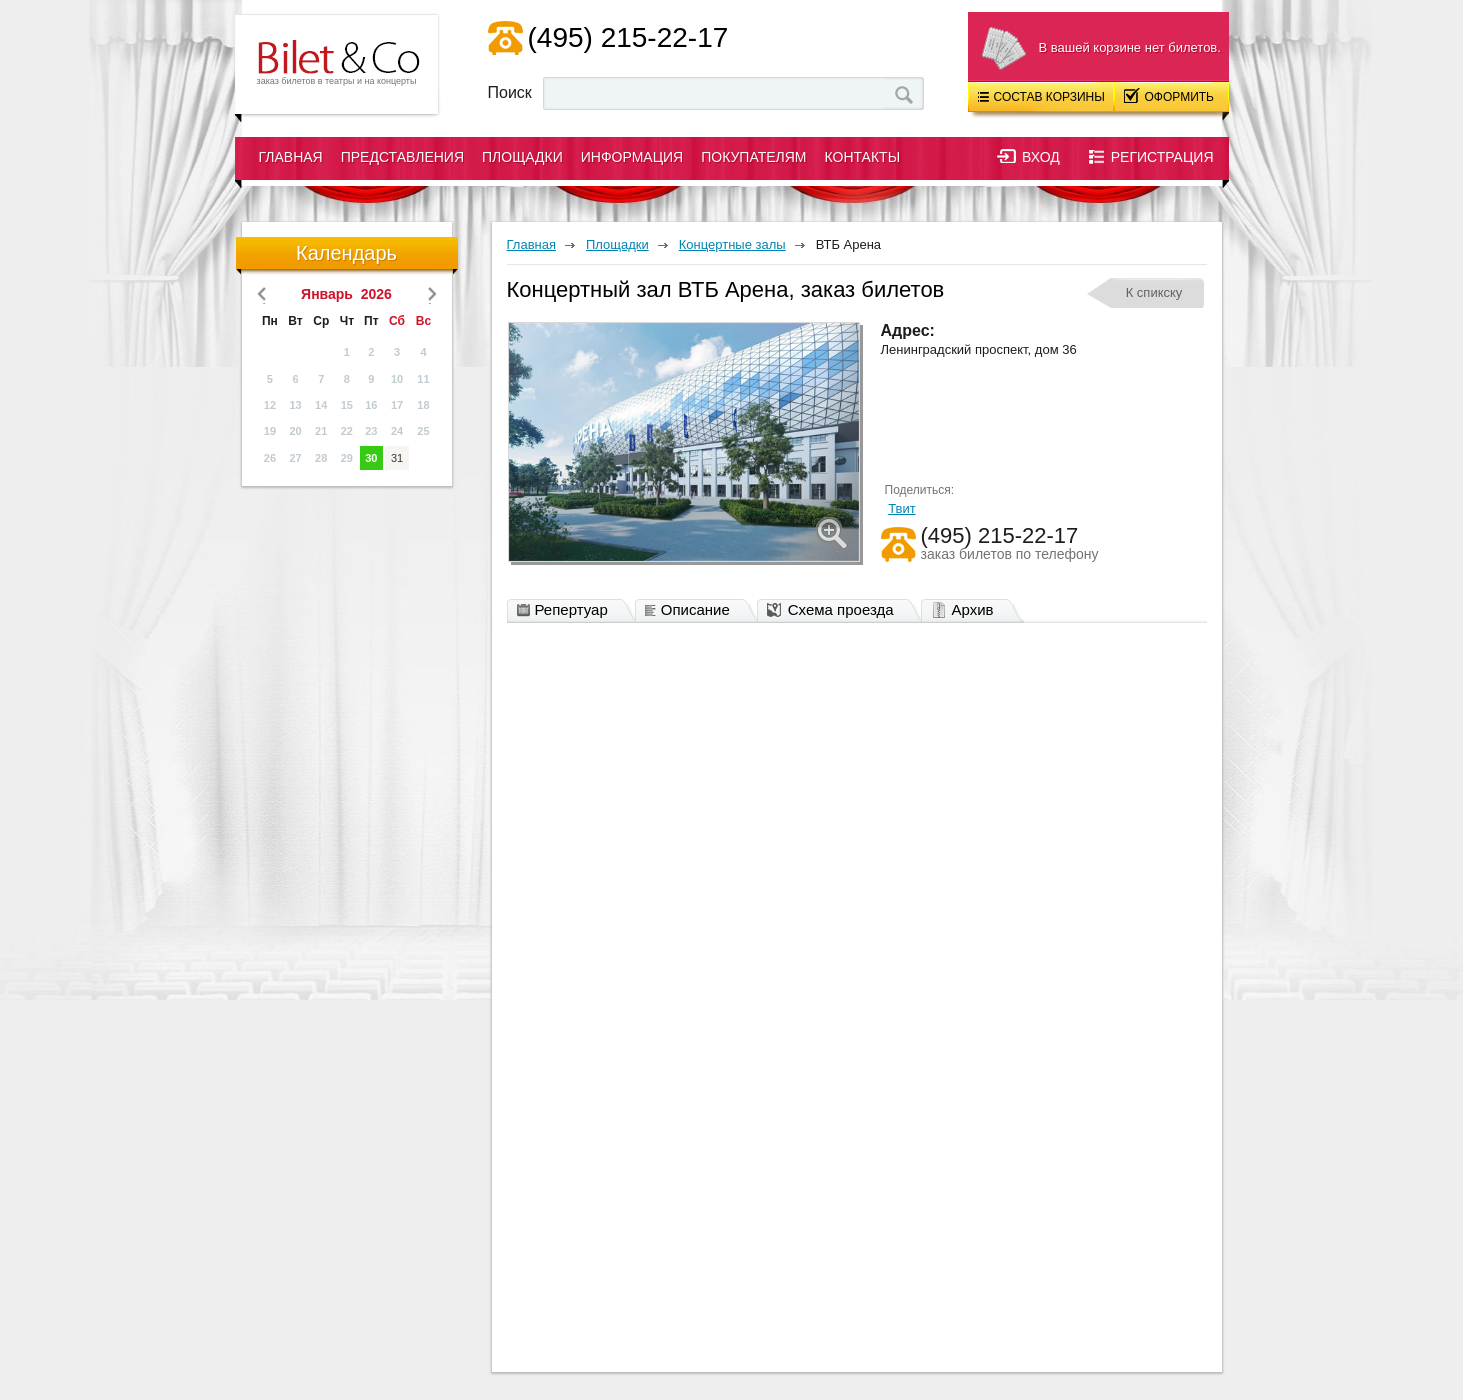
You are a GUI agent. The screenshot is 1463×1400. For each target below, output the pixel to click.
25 (423, 431)
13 (295, 405)
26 (270, 458)
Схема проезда (835, 611)
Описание (692, 611)
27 (295, 458)
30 (371, 458)
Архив (967, 611)
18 (423, 405)
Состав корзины (1041, 97)
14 (321, 405)
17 (397, 405)
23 (371, 431)
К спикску (1154, 292)
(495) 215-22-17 (628, 37)
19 (270, 431)
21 (321, 431)
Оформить (1169, 96)
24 (397, 431)
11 (423, 379)
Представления (402, 157)
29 (347, 458)
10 (397, 379)
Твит (902, 508)
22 (347, 431)
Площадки (522, 157)
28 (321, 458)
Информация (632, 157)
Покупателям (753, 157)
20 (295, 431)
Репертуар (567, 611)
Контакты (863, 157)
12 (270, 405)
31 (397, 458)
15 (347, 405)
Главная (291, 157)
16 (371, 405)
